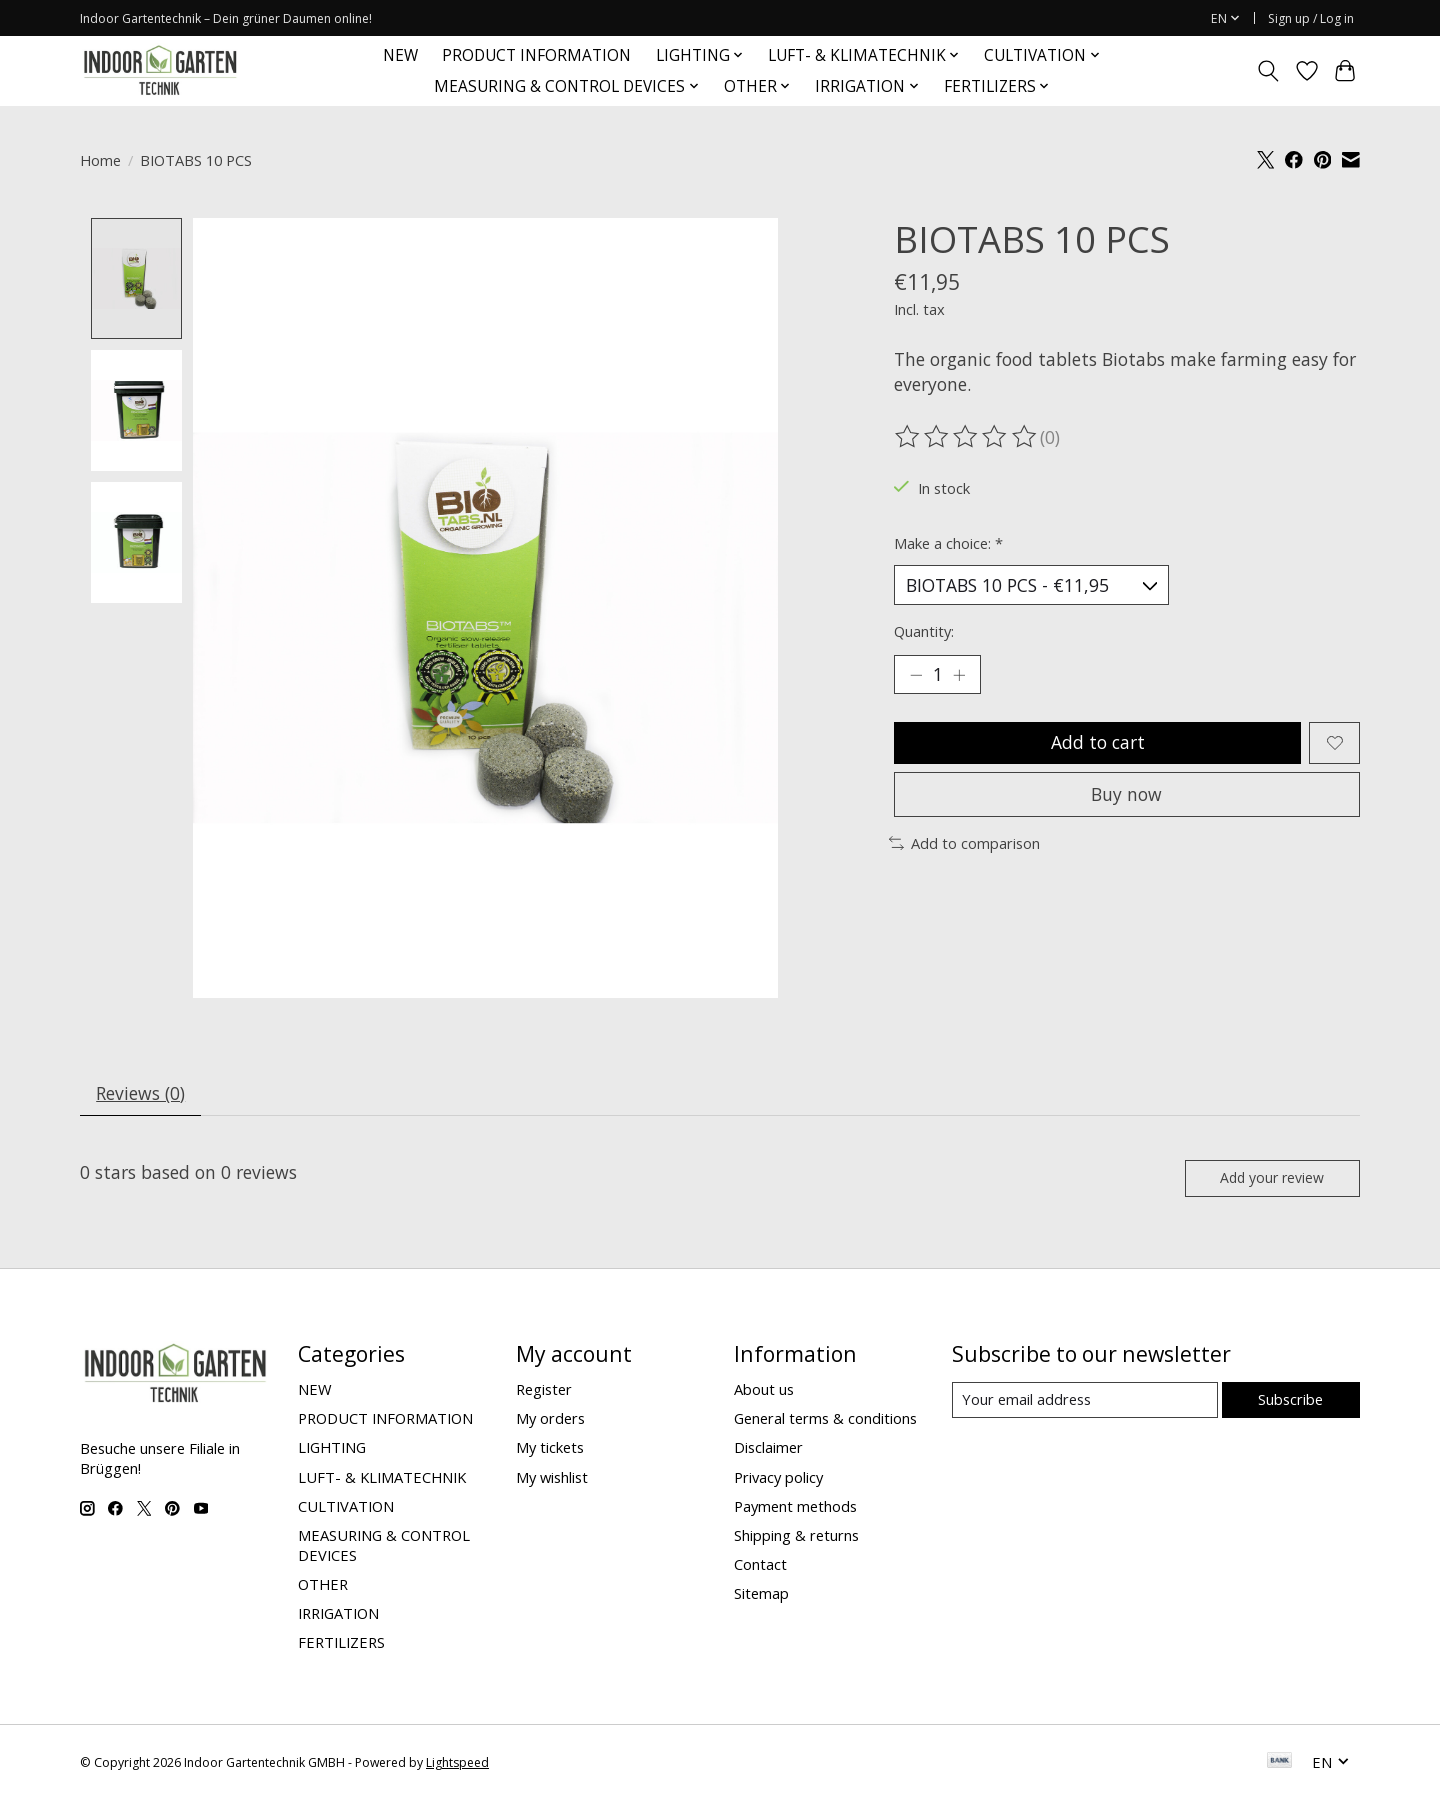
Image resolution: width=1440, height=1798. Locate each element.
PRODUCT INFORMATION (536, 55)
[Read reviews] (967, 437)
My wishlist (552, 1478)
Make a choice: (948, 543)
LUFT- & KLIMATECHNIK (382, 1478)
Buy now (1126, 796)
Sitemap (761, 1595)
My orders (550, 1420)
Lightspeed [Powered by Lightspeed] (457, 1763)
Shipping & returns (796, 1536)
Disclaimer (768, 1449)
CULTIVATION (346, 1507)
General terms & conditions (825, 1420)
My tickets (550, 1449)
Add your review (1272, 1178)
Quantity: (924, 632)
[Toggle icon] (1268, 71)
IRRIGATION (338, 1615)
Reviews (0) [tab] (141, 1093)
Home (100, 160)
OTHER (323, 1585)
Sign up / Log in (1311, 18)
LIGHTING (332, 1449)
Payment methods (795, 1507)
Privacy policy (778, 1478)
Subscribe (1290, 1401)
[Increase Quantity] (960, 675)
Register (544, 1390)
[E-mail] (1084, 1402)
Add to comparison (964, 845)
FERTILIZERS (341, 1644)
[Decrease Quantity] (916, 675)
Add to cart (1097, 743)
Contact (760, 1565)
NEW (400, 55)
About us (764, 1390)
